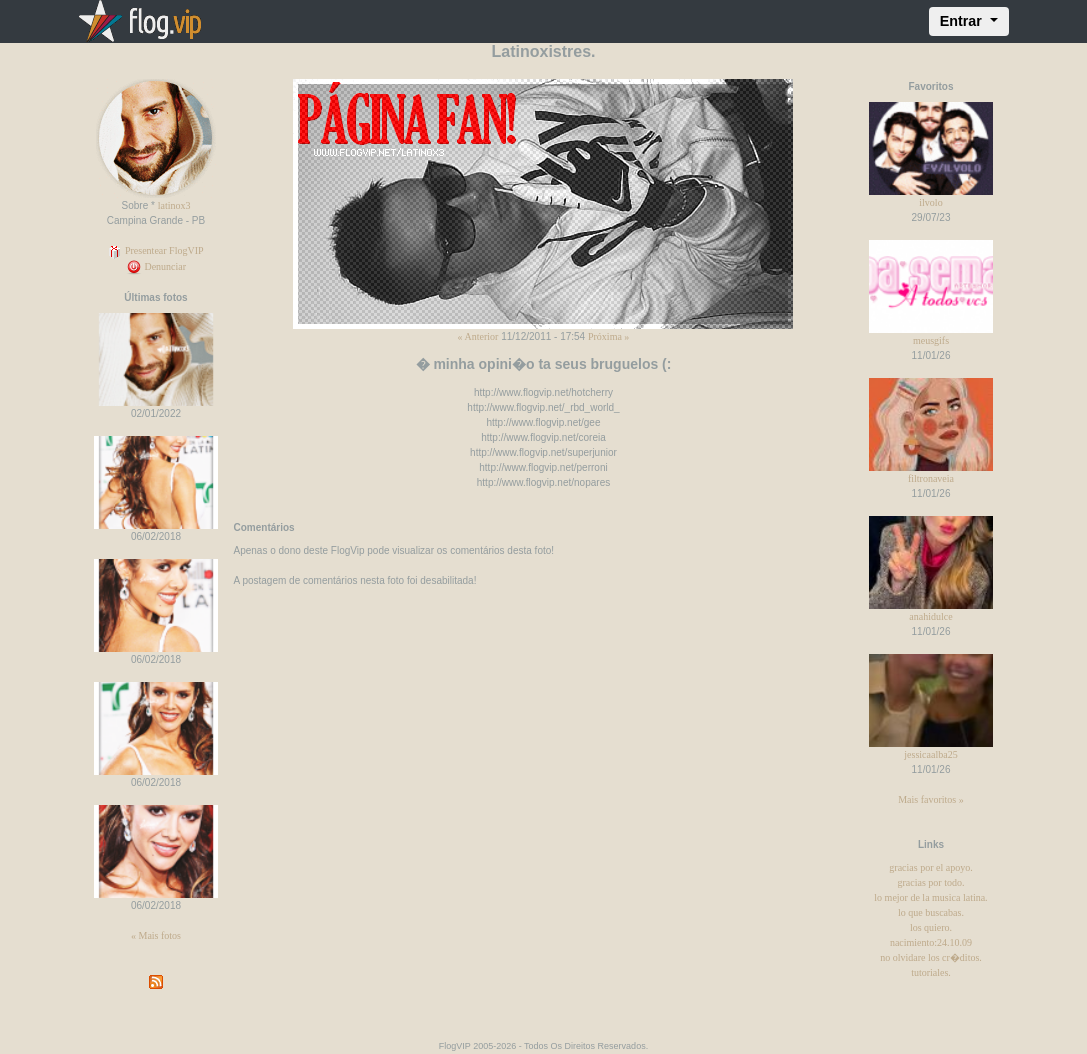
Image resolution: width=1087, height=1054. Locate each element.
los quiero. (931, 927)
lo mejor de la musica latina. (930, 897)
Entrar (963, 21)
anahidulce (930, 616)
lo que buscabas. (931, 912)
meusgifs (931, 340)
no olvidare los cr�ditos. (931, 957)
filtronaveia (931, 478)
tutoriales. (931, 972)
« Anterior (478, 336)
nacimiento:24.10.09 (931, 942)
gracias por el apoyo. (930, 867)
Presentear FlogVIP (155, 250)
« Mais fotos (156, 935)
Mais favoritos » (931, 799)
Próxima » (608, 336)
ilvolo (930, 202)
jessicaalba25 (930, 754)
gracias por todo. (931, 882)
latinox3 (174, 205)
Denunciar (156, 266)
